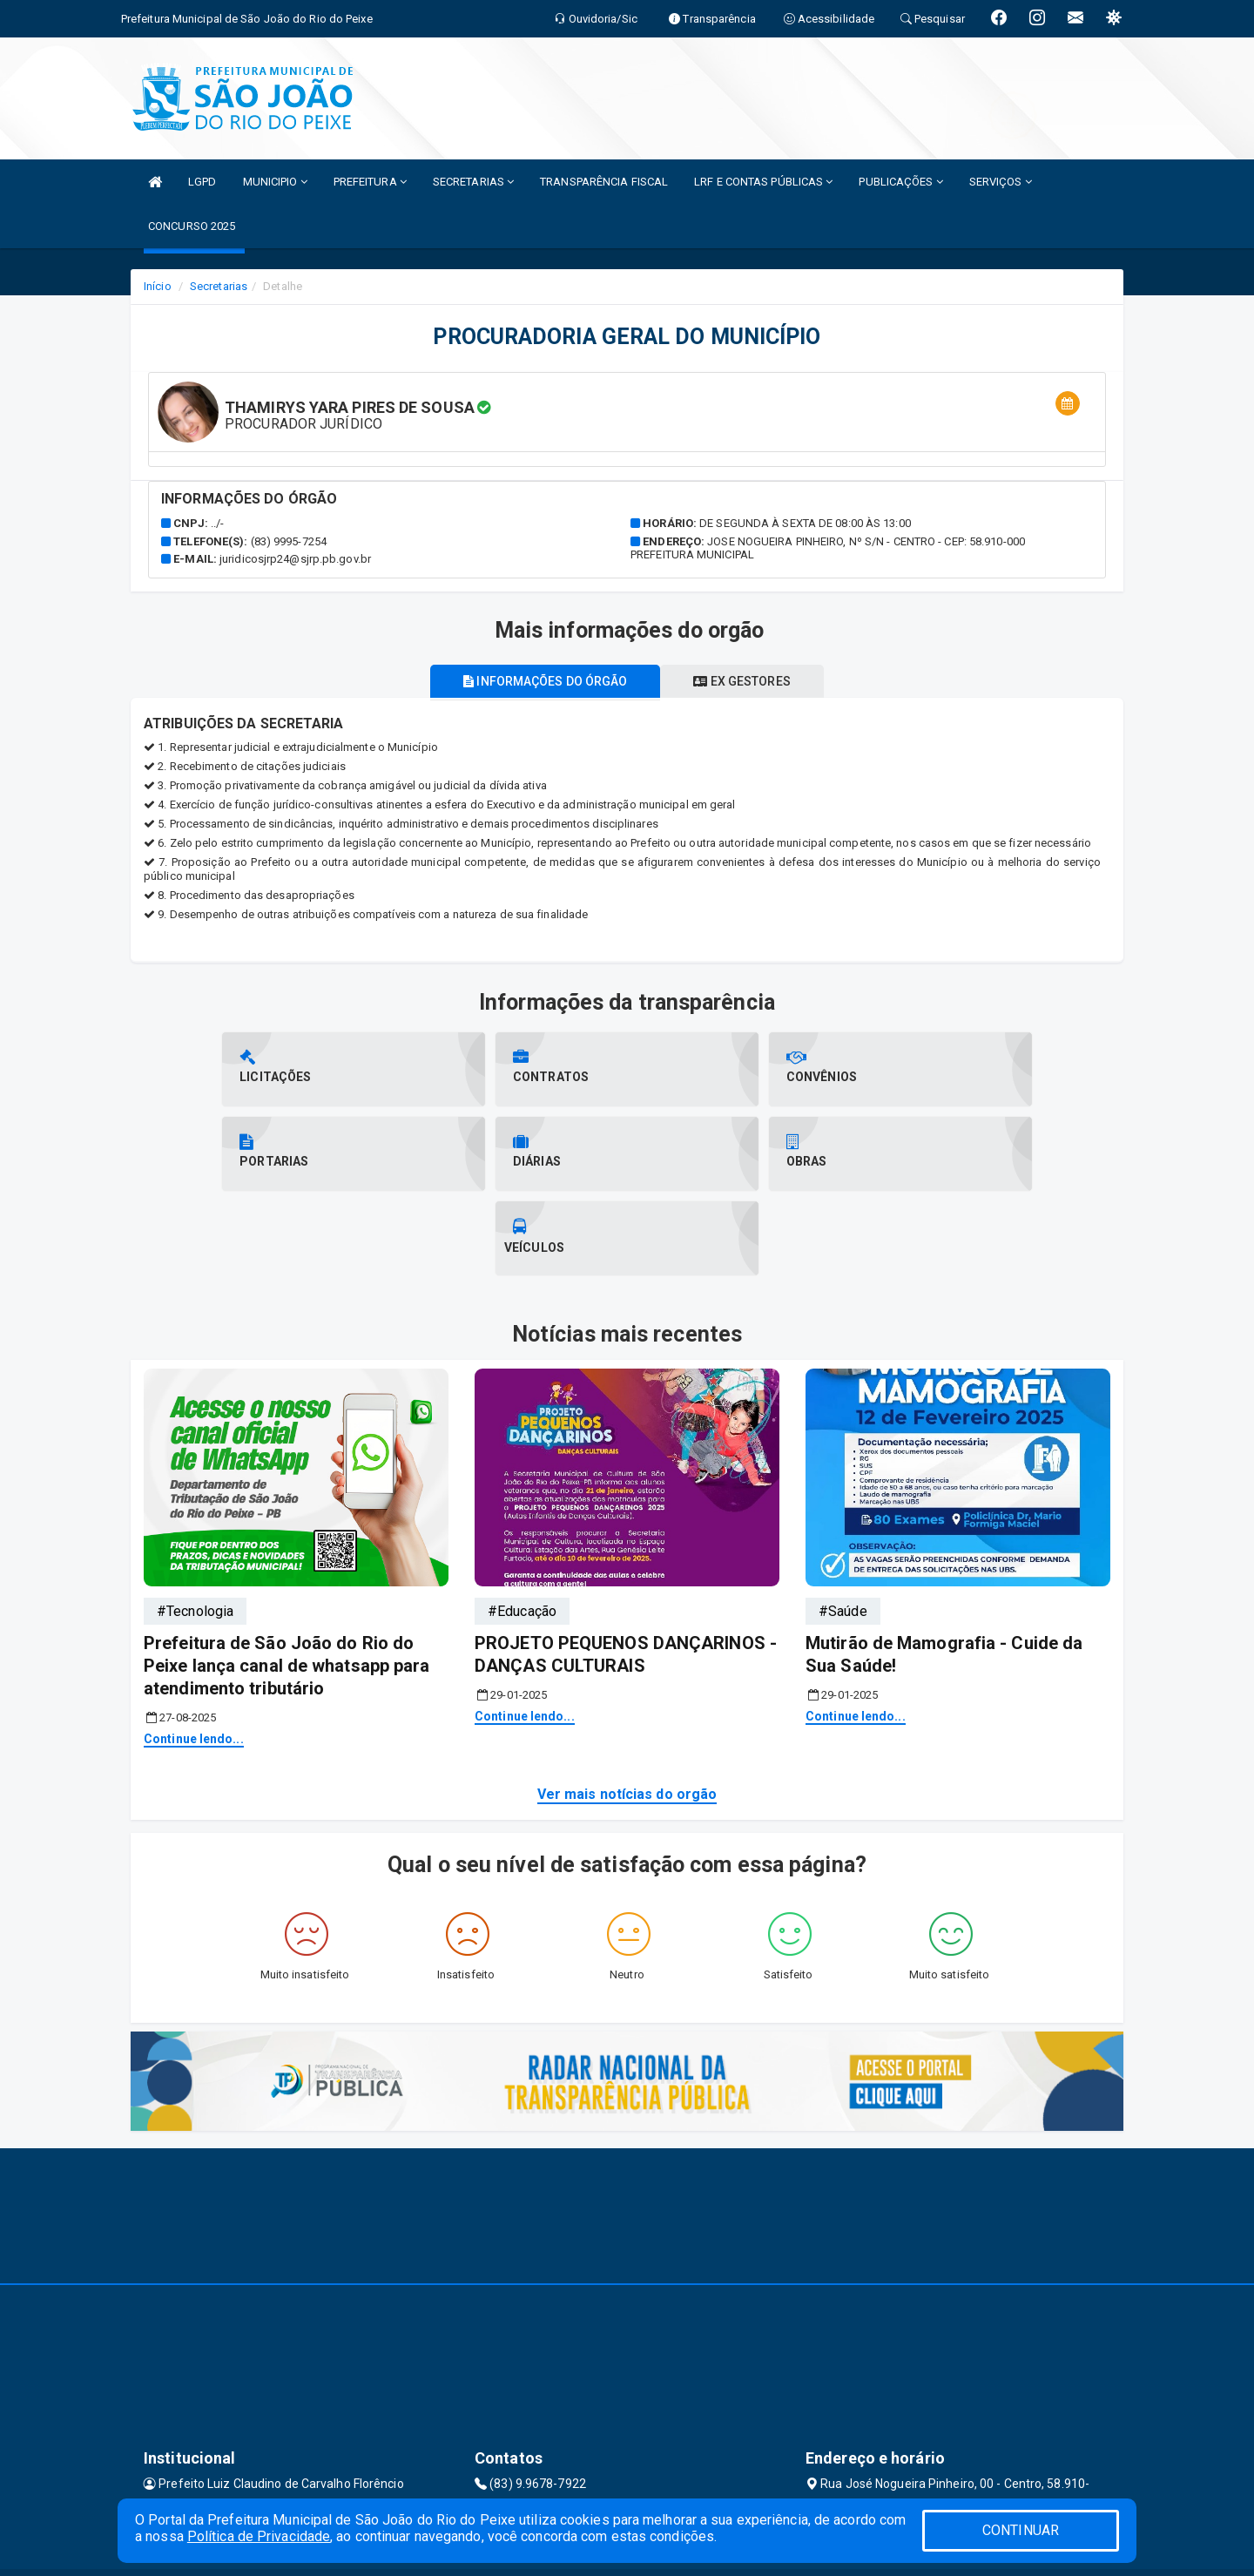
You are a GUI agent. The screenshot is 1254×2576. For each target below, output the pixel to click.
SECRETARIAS (473, 181)
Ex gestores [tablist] (745, 681)
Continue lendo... (194, 1654)
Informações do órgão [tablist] (542, 681)
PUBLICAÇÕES (900, 181)
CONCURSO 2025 (191, 226)
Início (158, 286)
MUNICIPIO (275, 181)
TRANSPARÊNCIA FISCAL (604, 181)
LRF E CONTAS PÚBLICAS (763, 181)
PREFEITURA (370, 181)
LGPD (202, 181)
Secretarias (218, 286)
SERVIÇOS (1000, 181)
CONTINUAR (1020, 2530)
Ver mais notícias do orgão (627, 1709)
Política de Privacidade (258, 2536)
